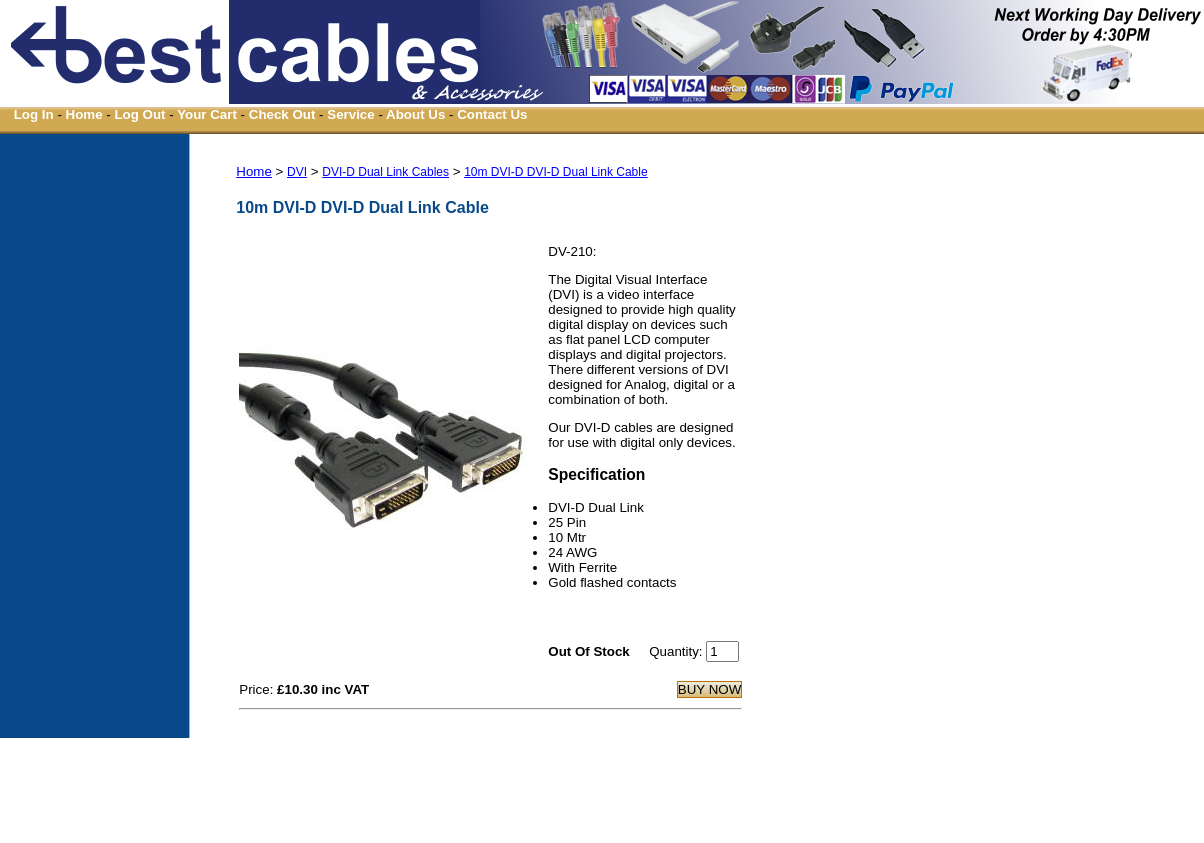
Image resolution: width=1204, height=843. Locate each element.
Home (84, 114)
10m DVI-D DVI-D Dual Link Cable (555, 172)
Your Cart (207, 114)
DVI (297, 172)
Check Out (282, 114)
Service (350, 114)
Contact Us (492, 114)
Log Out (139, 114)
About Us (415, 114)
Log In (34, 114)
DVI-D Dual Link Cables (385, 172)
